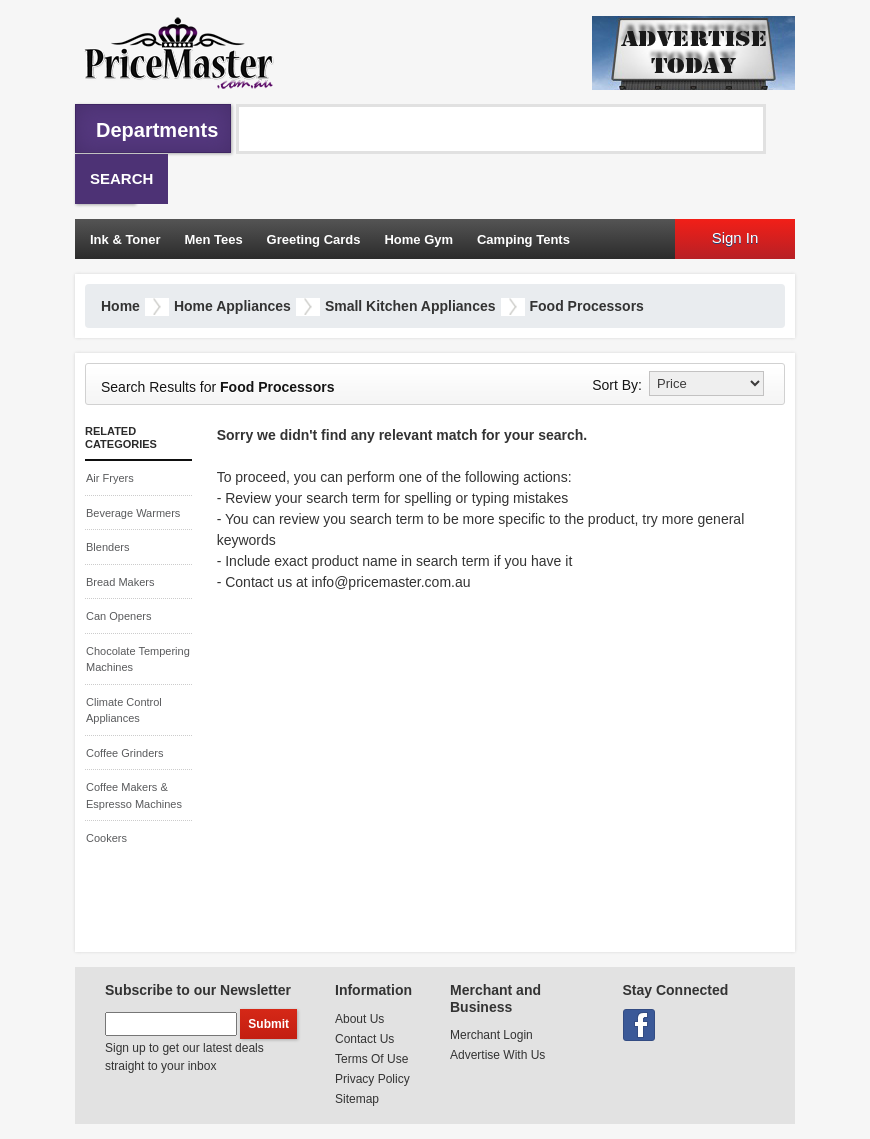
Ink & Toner (125, 239)
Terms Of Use (371, 1059)
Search (121, 178)
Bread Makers (120, 582)
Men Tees (213, 239)
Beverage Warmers (133, 513)
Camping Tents (523, 239)
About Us (359, 1019)
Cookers (106, 838)
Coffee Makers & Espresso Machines (134, 795)
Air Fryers (110, 478)
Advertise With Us (497, 1055)
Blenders (107, 547)
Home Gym (418, 239)
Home (120, 306)
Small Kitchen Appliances (410, 306)
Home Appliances (232, 306)
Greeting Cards (314, 239)
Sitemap (357, 1099)
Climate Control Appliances (124, 710)
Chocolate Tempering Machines (138, 659)
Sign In (735, 237)
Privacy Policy (372, 1079)
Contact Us (364, 1039)
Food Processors (587, 306)
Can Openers (118, 616)
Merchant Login (491, 1035)
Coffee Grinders (124, 753)
